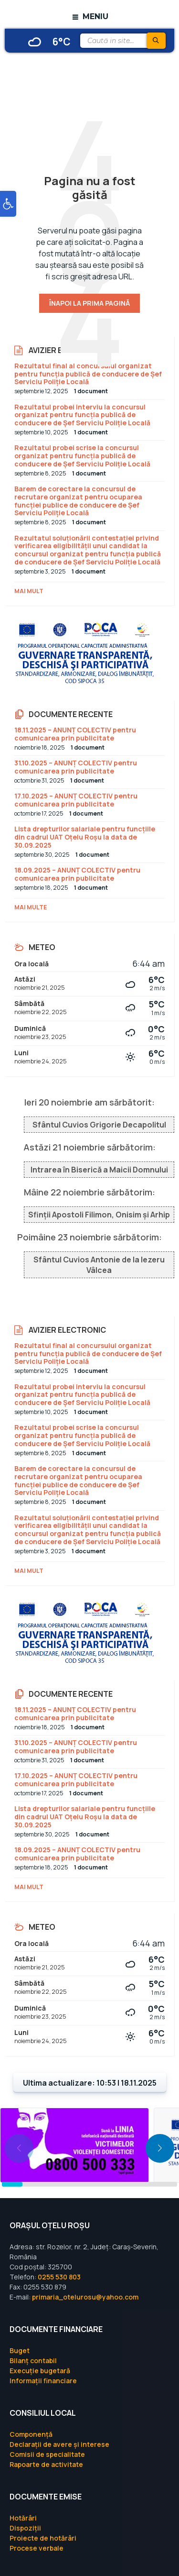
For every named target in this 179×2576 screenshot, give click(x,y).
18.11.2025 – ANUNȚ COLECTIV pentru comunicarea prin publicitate (75, 733)
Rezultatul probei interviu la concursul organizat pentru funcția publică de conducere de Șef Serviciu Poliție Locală (82, 415)
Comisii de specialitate (47, 2454)
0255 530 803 (59, 2276)
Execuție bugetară (40, 2370)
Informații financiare (43, 2380)
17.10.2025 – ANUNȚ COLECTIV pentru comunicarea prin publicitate (75, 799)
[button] (8, 204)
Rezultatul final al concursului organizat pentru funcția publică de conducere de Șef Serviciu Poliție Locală (88, 374)
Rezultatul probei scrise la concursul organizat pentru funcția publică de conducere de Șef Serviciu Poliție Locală (82, 455)
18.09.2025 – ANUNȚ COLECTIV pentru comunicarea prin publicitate (77, 874)
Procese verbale (36, 2548)
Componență (31, 2434)
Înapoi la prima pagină (89, 303)
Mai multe (30, 907)
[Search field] (122, 40)
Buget (20, 2350)
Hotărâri (23, 2517)
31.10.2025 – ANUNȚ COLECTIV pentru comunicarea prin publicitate (75, 766)
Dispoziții (25, 2527)
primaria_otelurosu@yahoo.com (85, 2296)
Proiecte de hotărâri (43, 2538)
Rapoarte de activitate (46, 2464)
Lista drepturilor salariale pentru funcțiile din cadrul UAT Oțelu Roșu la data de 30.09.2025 (84, 837)
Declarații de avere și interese (59, 2444)
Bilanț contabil (33, 2360)
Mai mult (28, 591)
